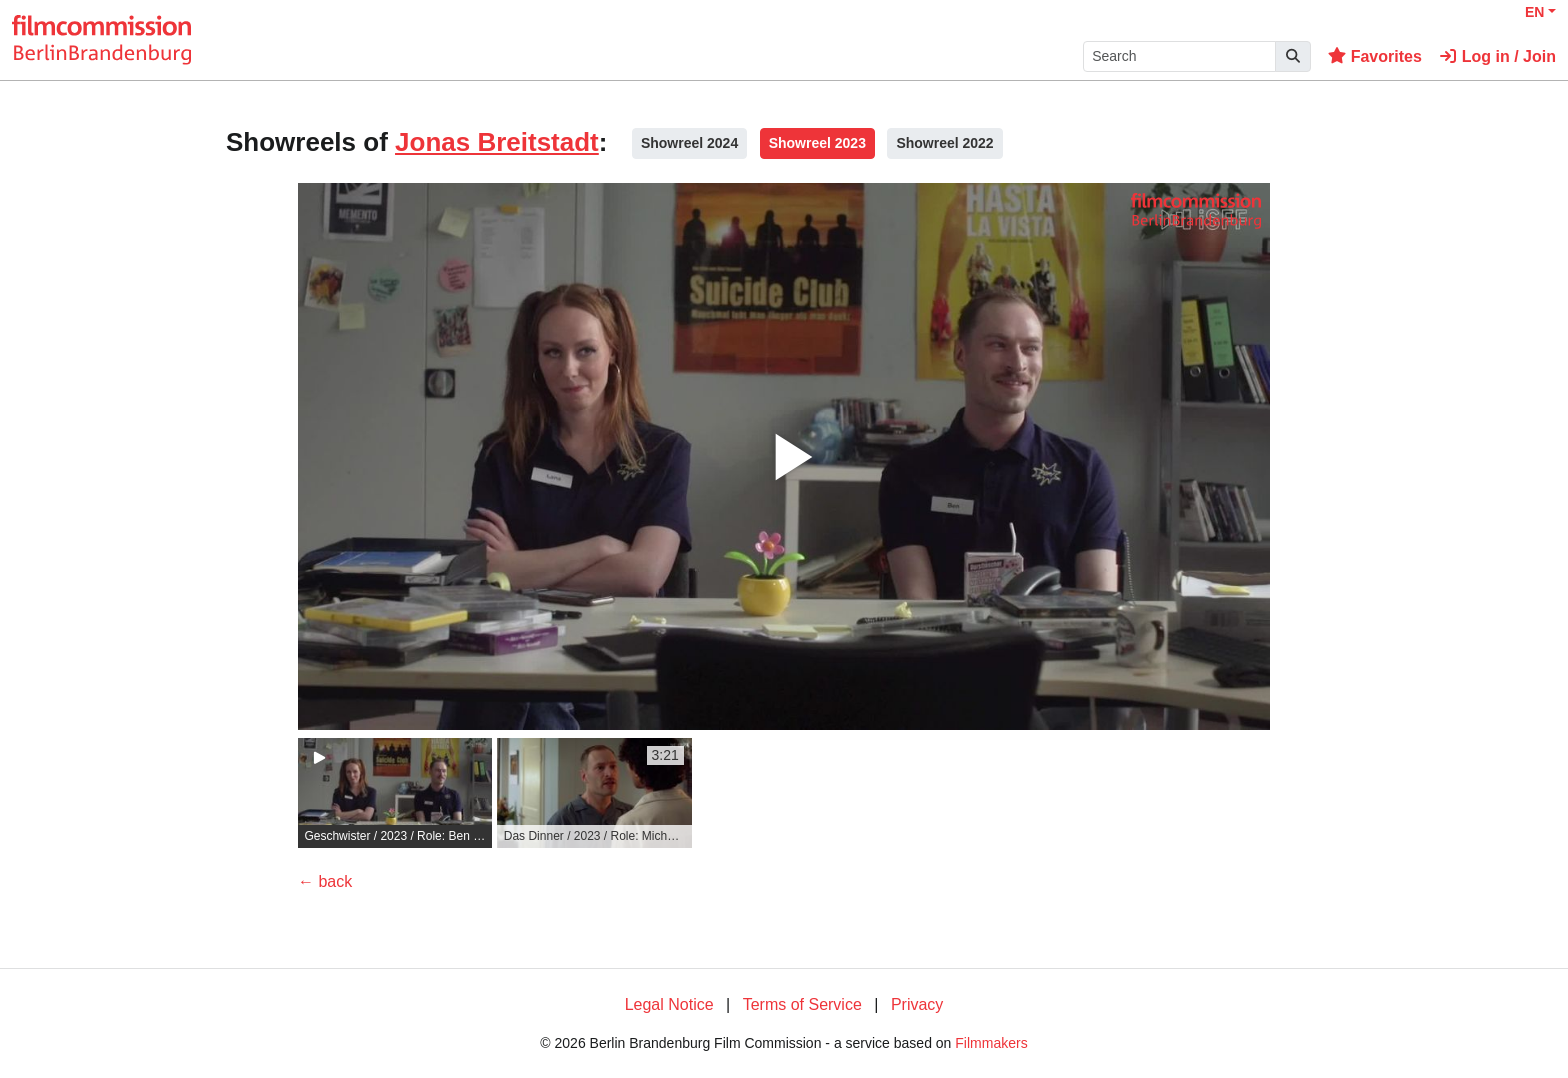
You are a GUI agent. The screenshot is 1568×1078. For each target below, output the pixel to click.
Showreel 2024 (689, 143)
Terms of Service (802, 1004)
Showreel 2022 (944, 143)
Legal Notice (669, 1004)
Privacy (917, 1004)
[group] (395, 793)
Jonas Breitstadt (497, 142)
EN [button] (1534, 12)
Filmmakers (991, 1043)
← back (325, 881)
